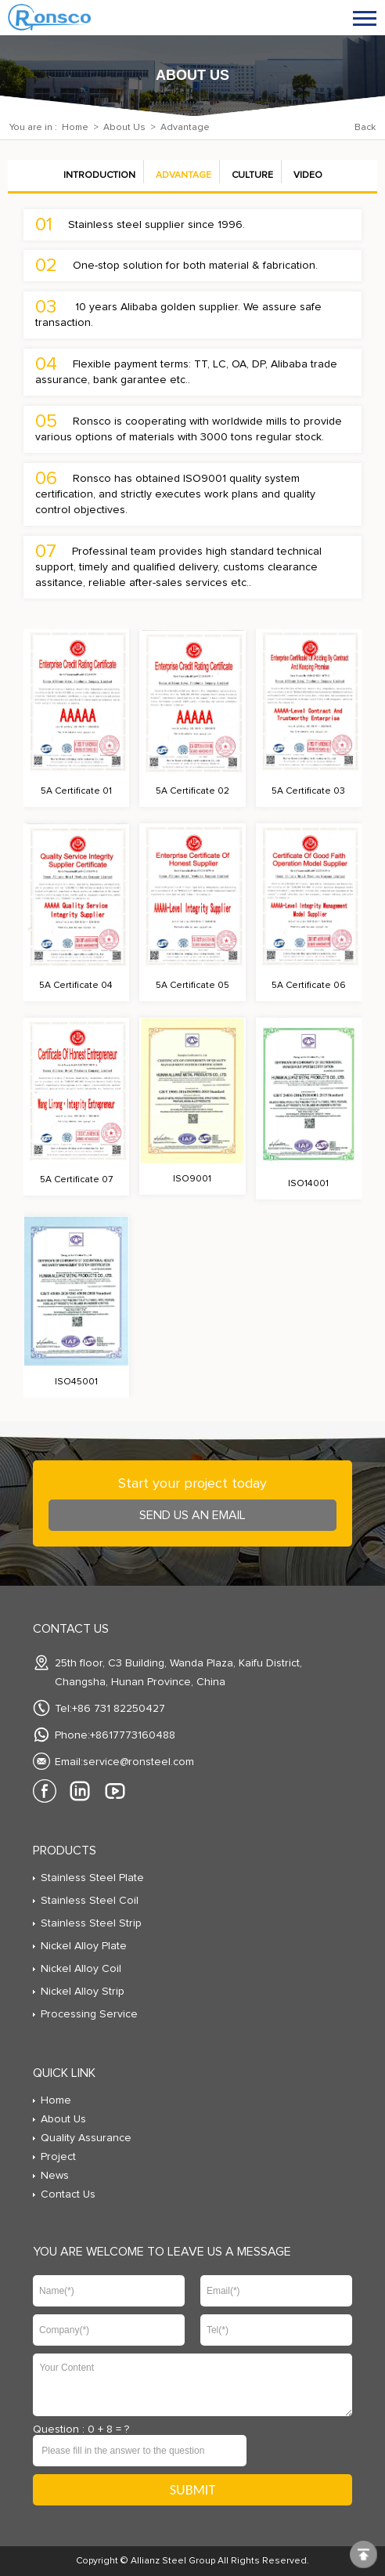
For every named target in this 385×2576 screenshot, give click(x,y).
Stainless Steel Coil (90, 1900)
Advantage (183, 175)
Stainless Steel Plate (92, 1877)
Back (365, 127)
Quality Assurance (86, 2138)
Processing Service (89, 2014)
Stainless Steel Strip (91, 1923)
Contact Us (68, 2194)
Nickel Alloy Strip (82, 1991)
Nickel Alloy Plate (84, 1946)
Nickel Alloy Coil (81, 1968)
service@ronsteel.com (138, 1762)
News (55, 2175)
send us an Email (192, 1515)
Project (58, 2156)
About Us (124, 127)
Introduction (99, 175)
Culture (252, 175)
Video (307, 175)
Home (75, 127)
